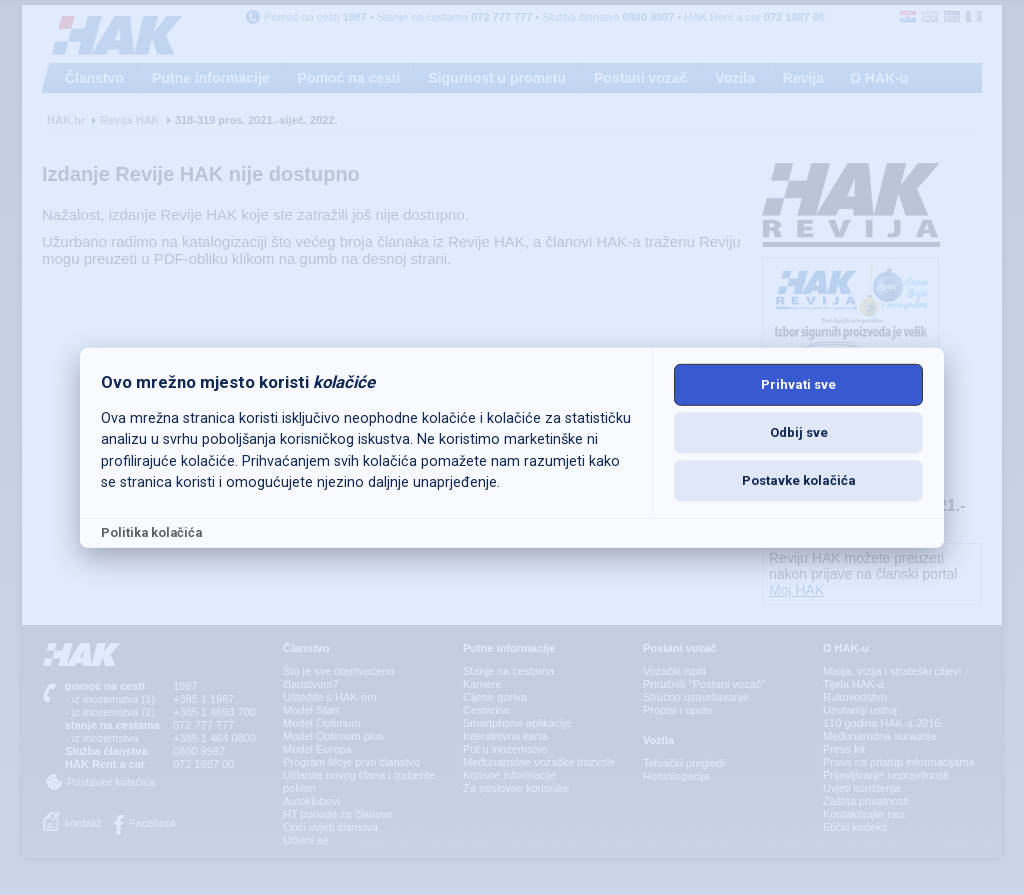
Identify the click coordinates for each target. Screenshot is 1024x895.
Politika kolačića (151, 532)
